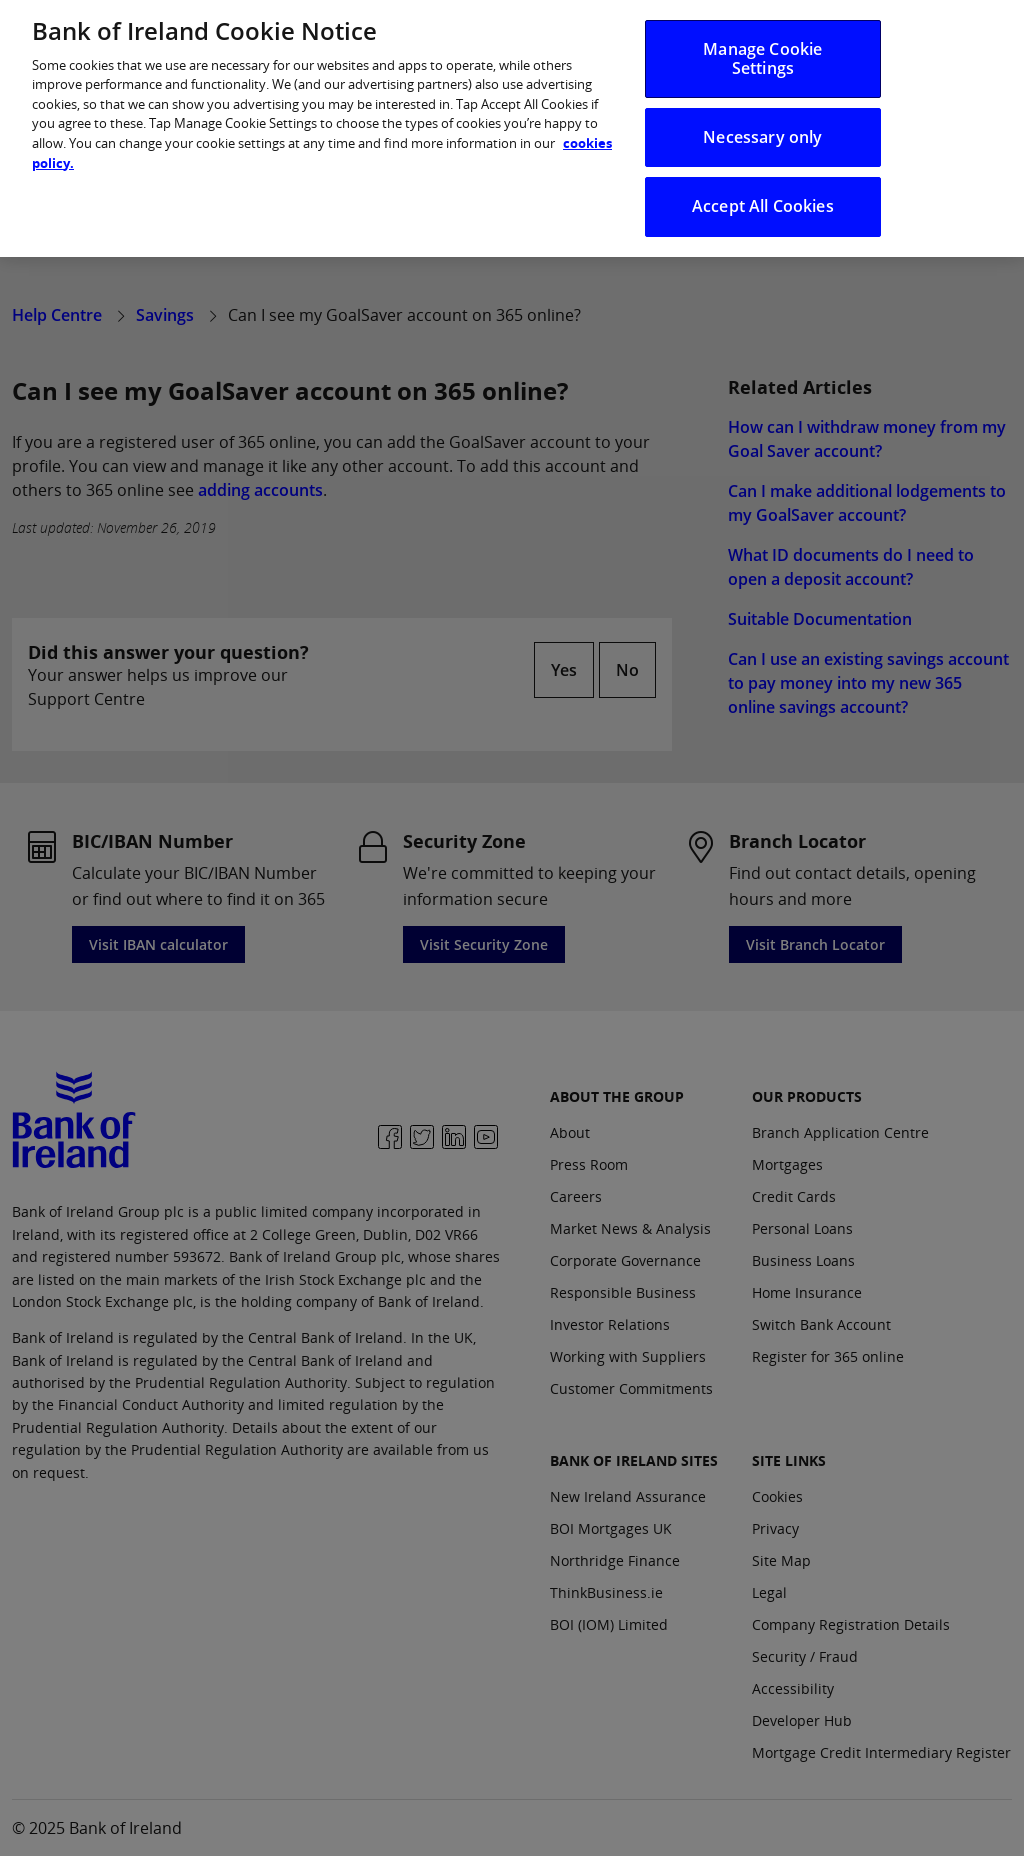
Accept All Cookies (763, 196)
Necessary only (762, 127)
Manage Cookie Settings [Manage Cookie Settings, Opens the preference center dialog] (762, 48)
